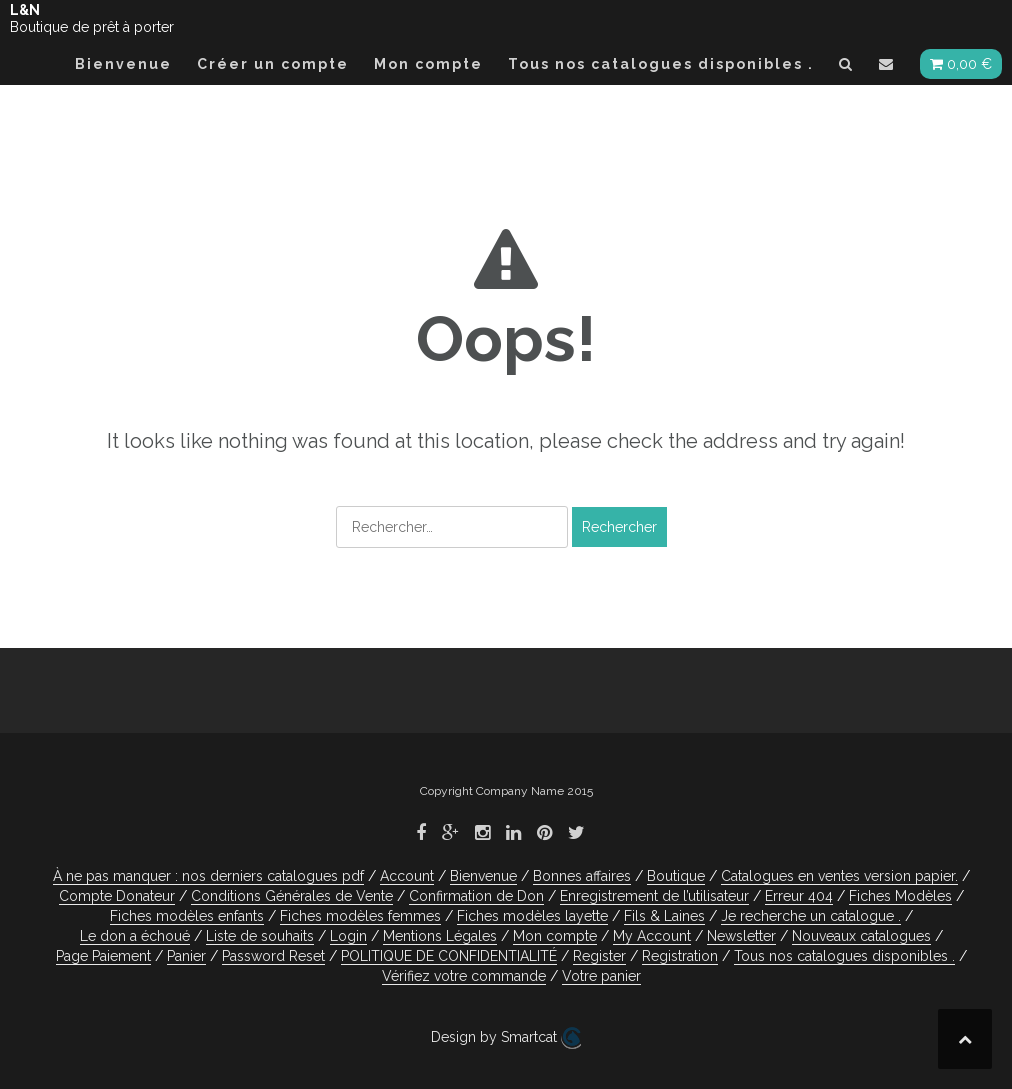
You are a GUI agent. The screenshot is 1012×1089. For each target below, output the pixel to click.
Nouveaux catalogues (861, 936)
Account (407, 876)
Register (599, 956)
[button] (846, 67)
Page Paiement (103, 956)
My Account (652, 936)
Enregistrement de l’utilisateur (654, 896)
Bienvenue (123, 64)
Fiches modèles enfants (187, 916)
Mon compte (428, 64)
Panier (186, 956)
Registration (680, 956)
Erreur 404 (799, 896)
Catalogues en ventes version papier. (839, 876)
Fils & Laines (664, 916)
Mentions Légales (440, 936)
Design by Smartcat (506, 1038)
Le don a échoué (135, 936)
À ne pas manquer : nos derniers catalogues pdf (208, 876)
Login (348, 936)
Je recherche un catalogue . (811, 916)
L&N (25, 10)
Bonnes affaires (582, 876)
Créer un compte (273, 64)
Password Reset (273, 956)
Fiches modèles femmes (360, 916)
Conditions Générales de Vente (292, 896)
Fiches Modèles (900, 896)
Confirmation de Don (476, 896)
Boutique (676, 876)
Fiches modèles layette (532, 916)
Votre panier (601, 976)
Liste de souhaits (260, 936)
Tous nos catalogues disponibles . (661, 64)
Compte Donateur (117, 896)
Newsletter (741, 936)
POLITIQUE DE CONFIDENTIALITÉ (449, 956)
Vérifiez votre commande (464, 976)
